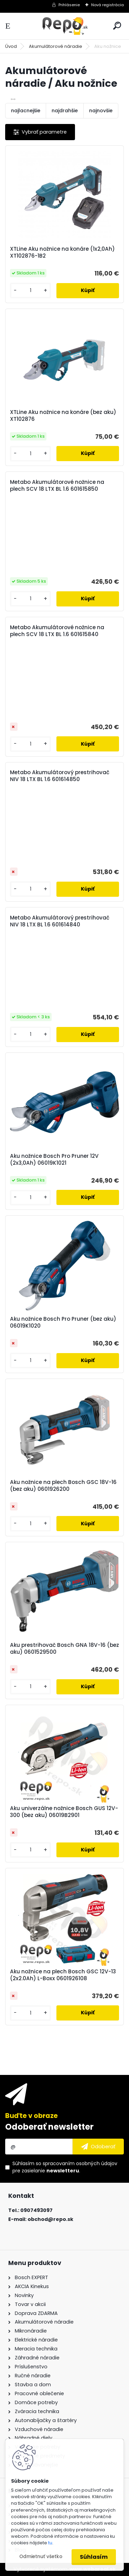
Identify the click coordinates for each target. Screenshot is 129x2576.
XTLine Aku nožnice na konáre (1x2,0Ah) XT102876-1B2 (62, 252)
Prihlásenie (69, 5)
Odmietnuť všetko (40, 2556)
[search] (117, 25)
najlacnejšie (25, 110)
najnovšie (100, 110)
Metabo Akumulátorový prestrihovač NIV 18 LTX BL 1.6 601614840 (59, 921)
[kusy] (30, 290)
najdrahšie (65, 110)
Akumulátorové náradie (55, 46)
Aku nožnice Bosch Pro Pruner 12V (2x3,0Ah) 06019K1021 (54, 1159)
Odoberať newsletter (49, 2126)
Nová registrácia (107, 5)
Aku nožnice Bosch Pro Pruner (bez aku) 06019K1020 (63, 1322)
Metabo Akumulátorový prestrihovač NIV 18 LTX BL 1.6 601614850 (59, 776)
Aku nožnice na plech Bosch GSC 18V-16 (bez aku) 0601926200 (63, 1486)
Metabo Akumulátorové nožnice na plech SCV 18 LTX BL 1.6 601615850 (57, 485)
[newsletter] (98, 2146)
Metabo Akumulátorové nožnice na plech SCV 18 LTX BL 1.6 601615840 (57, 631)
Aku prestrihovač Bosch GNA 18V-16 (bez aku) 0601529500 (64, 1648)
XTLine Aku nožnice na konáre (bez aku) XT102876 (63, 416)
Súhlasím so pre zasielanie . (64, 2167)
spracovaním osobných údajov (80, 2163)
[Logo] (65, 26)
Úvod (11, 46)
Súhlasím (94, 2557)
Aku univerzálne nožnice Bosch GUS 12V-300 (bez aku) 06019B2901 (64, 1812)
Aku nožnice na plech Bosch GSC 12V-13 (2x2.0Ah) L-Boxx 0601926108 (63, 1975)
